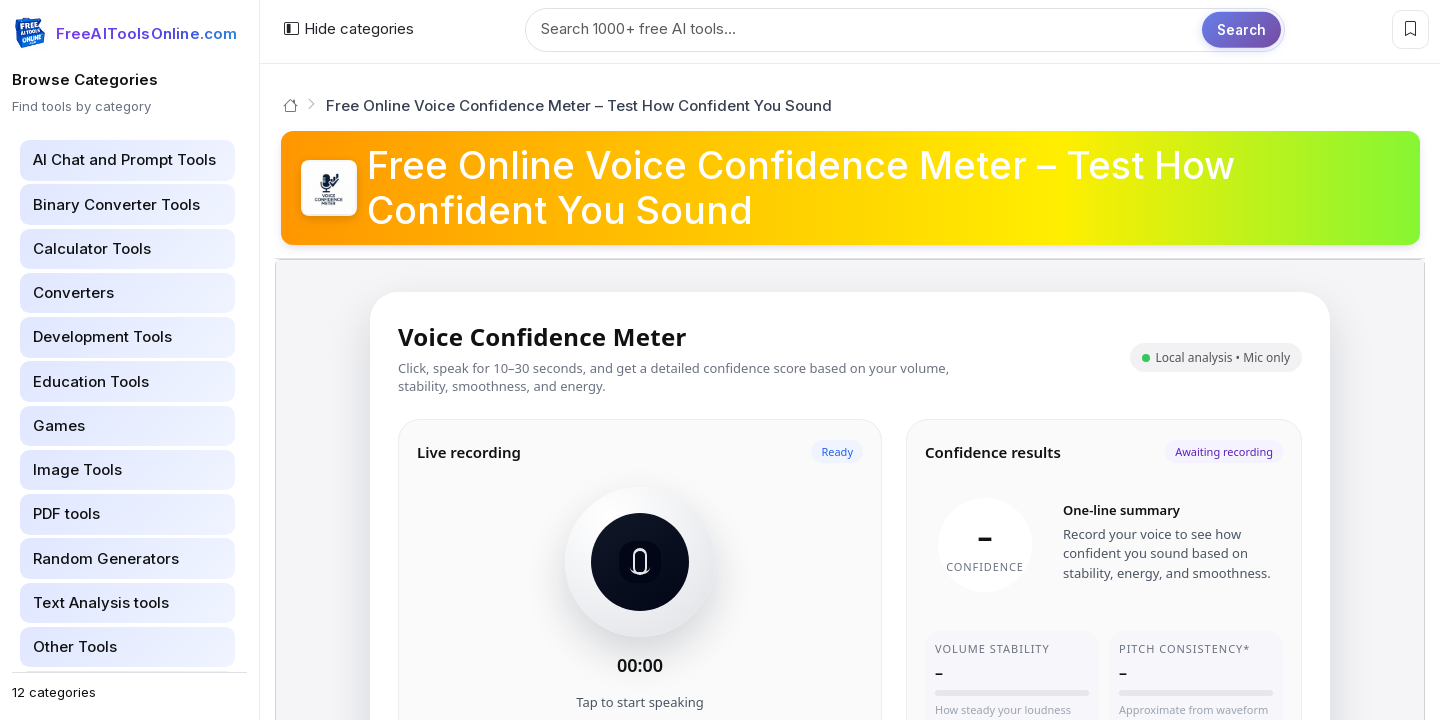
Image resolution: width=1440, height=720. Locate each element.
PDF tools (66, 513)
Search (1241, 29)
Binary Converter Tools (116, 204)
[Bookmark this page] (1410, 30)
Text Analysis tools (101, 602)
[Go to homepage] (290, 105)
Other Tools (75, 646)
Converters (73, 292)
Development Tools (102, 336)
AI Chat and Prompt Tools (124, 159)
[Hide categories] (348, 30)
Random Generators (106, 558)
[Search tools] (905, 30)
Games (59, 425)
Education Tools (91, 381)
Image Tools (77, 469)
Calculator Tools (92, 248)
